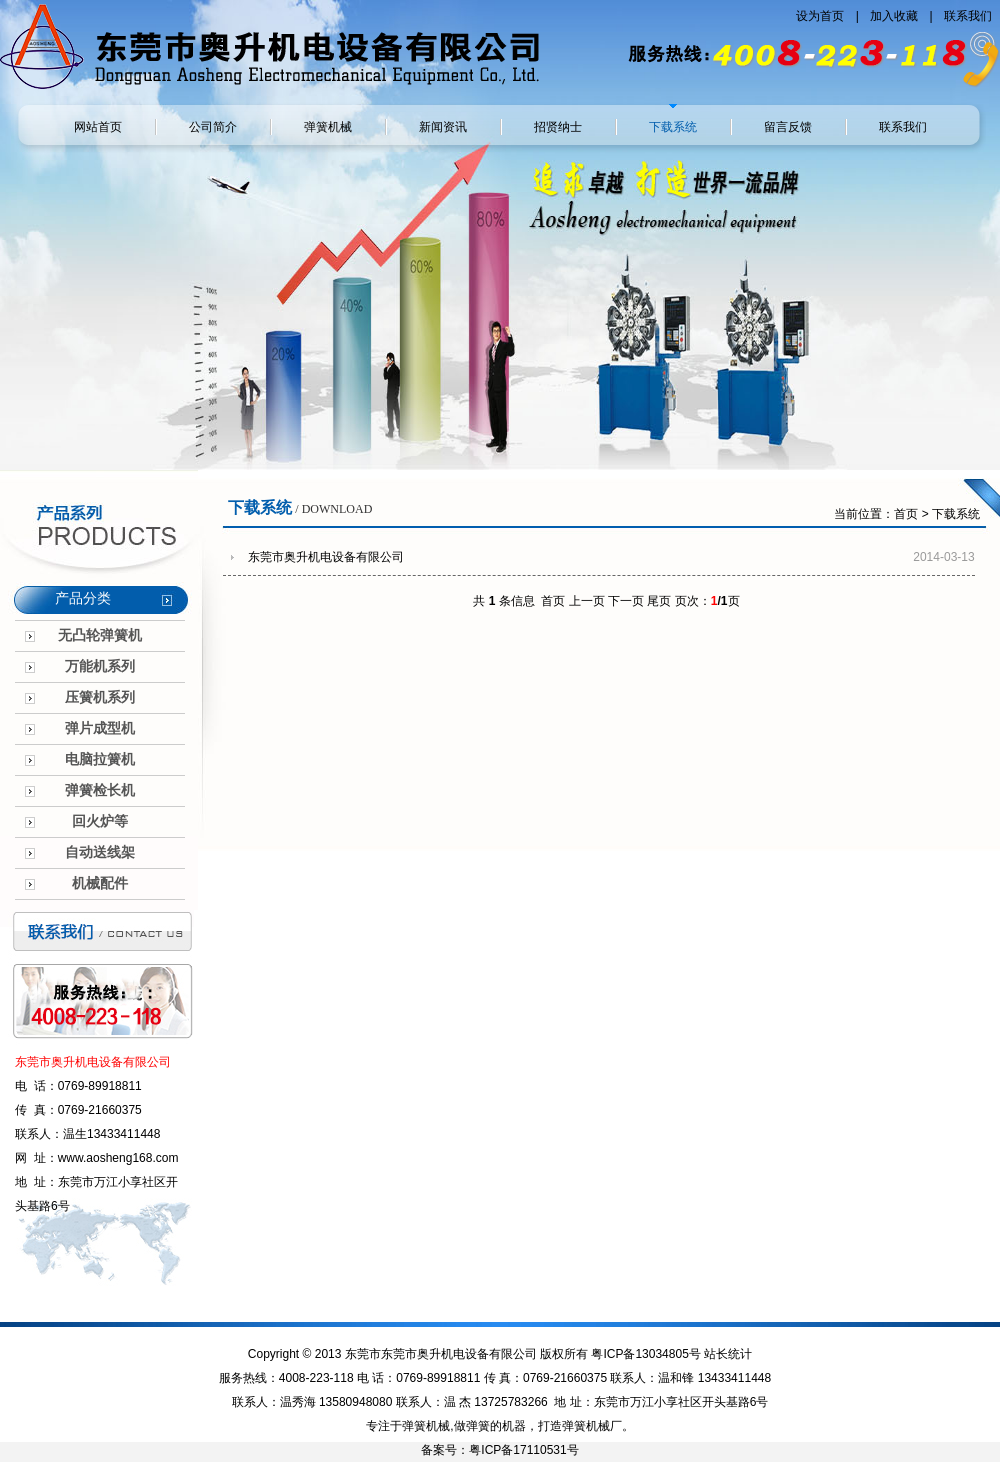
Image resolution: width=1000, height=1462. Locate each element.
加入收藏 (895, 16)
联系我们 (968, 16)
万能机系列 (100, 666)
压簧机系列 (100, 697)
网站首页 (98, 127)
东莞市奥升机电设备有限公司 (326, 557)
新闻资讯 (443, 127)
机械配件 (100, 883)
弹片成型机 (100, 728)
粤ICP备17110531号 (523, 1450)
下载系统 (673, 127)
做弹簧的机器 (490, 1426)
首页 (906, 514)
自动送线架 (100, 852)
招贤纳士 (558, 127)
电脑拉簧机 (100, 759)
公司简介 (213, 127)
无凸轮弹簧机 (100, 635)
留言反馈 (788, 127)
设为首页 (821, 16)
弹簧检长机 (100, 790)
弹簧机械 (328, 127)
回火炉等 (100, 821)
